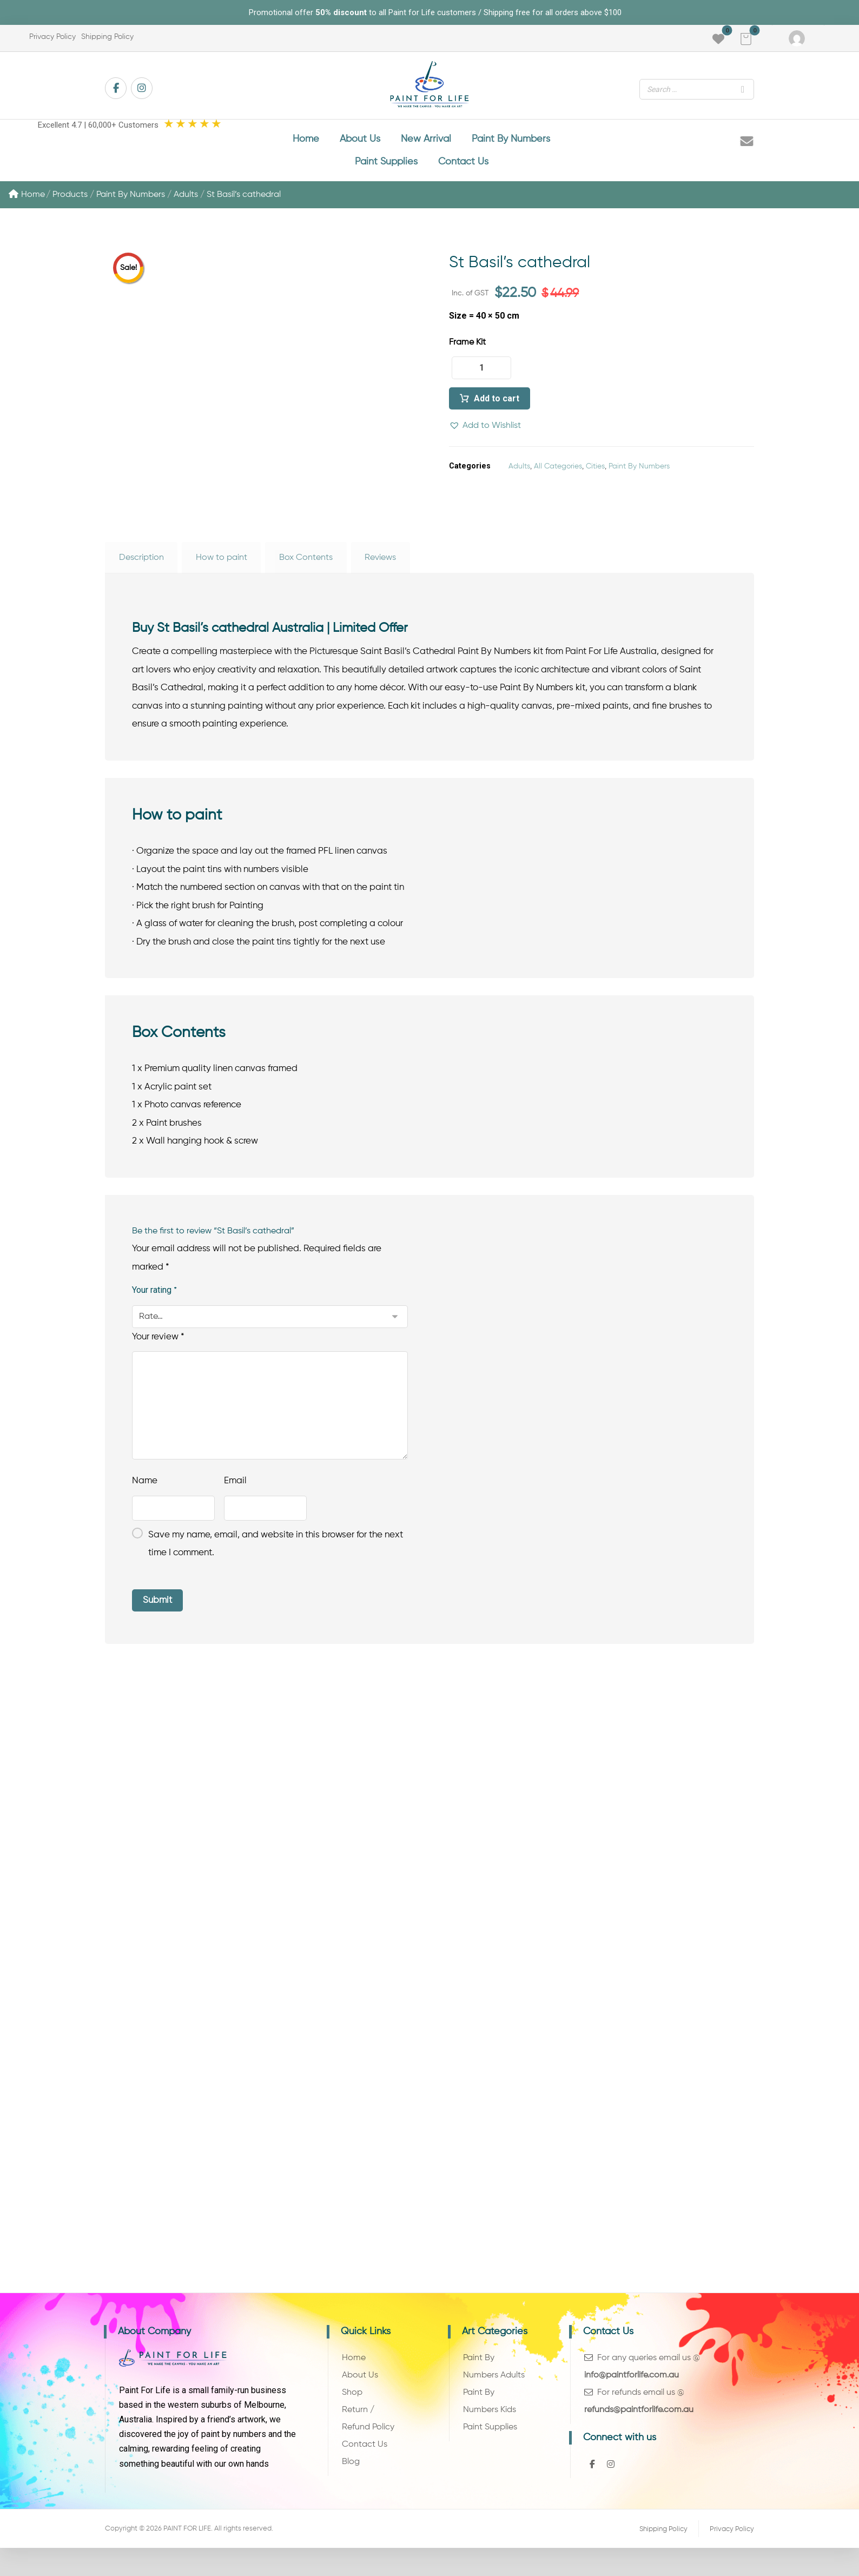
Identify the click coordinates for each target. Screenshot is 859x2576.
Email (235, 1492)
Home (27, 201)
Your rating (154, 1301)
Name (144, 1492)
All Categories (558, 473)
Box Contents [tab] (306, 563)
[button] (746, 39)
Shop (352, 2406)
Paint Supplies (490, 2442)
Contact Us (364, 2460)
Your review (158, 1347)
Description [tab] (141, 563)
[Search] (743, 89)
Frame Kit (467, 349)
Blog (351, 2478)
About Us (360, 2389)
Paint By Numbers (639, 473)
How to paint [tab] (221, 563)
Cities (595, 473)
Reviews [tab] (380, 563)
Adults (519, 473)
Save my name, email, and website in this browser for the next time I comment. (275, 1555)
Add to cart (496, 405)
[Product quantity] (481, 375)
